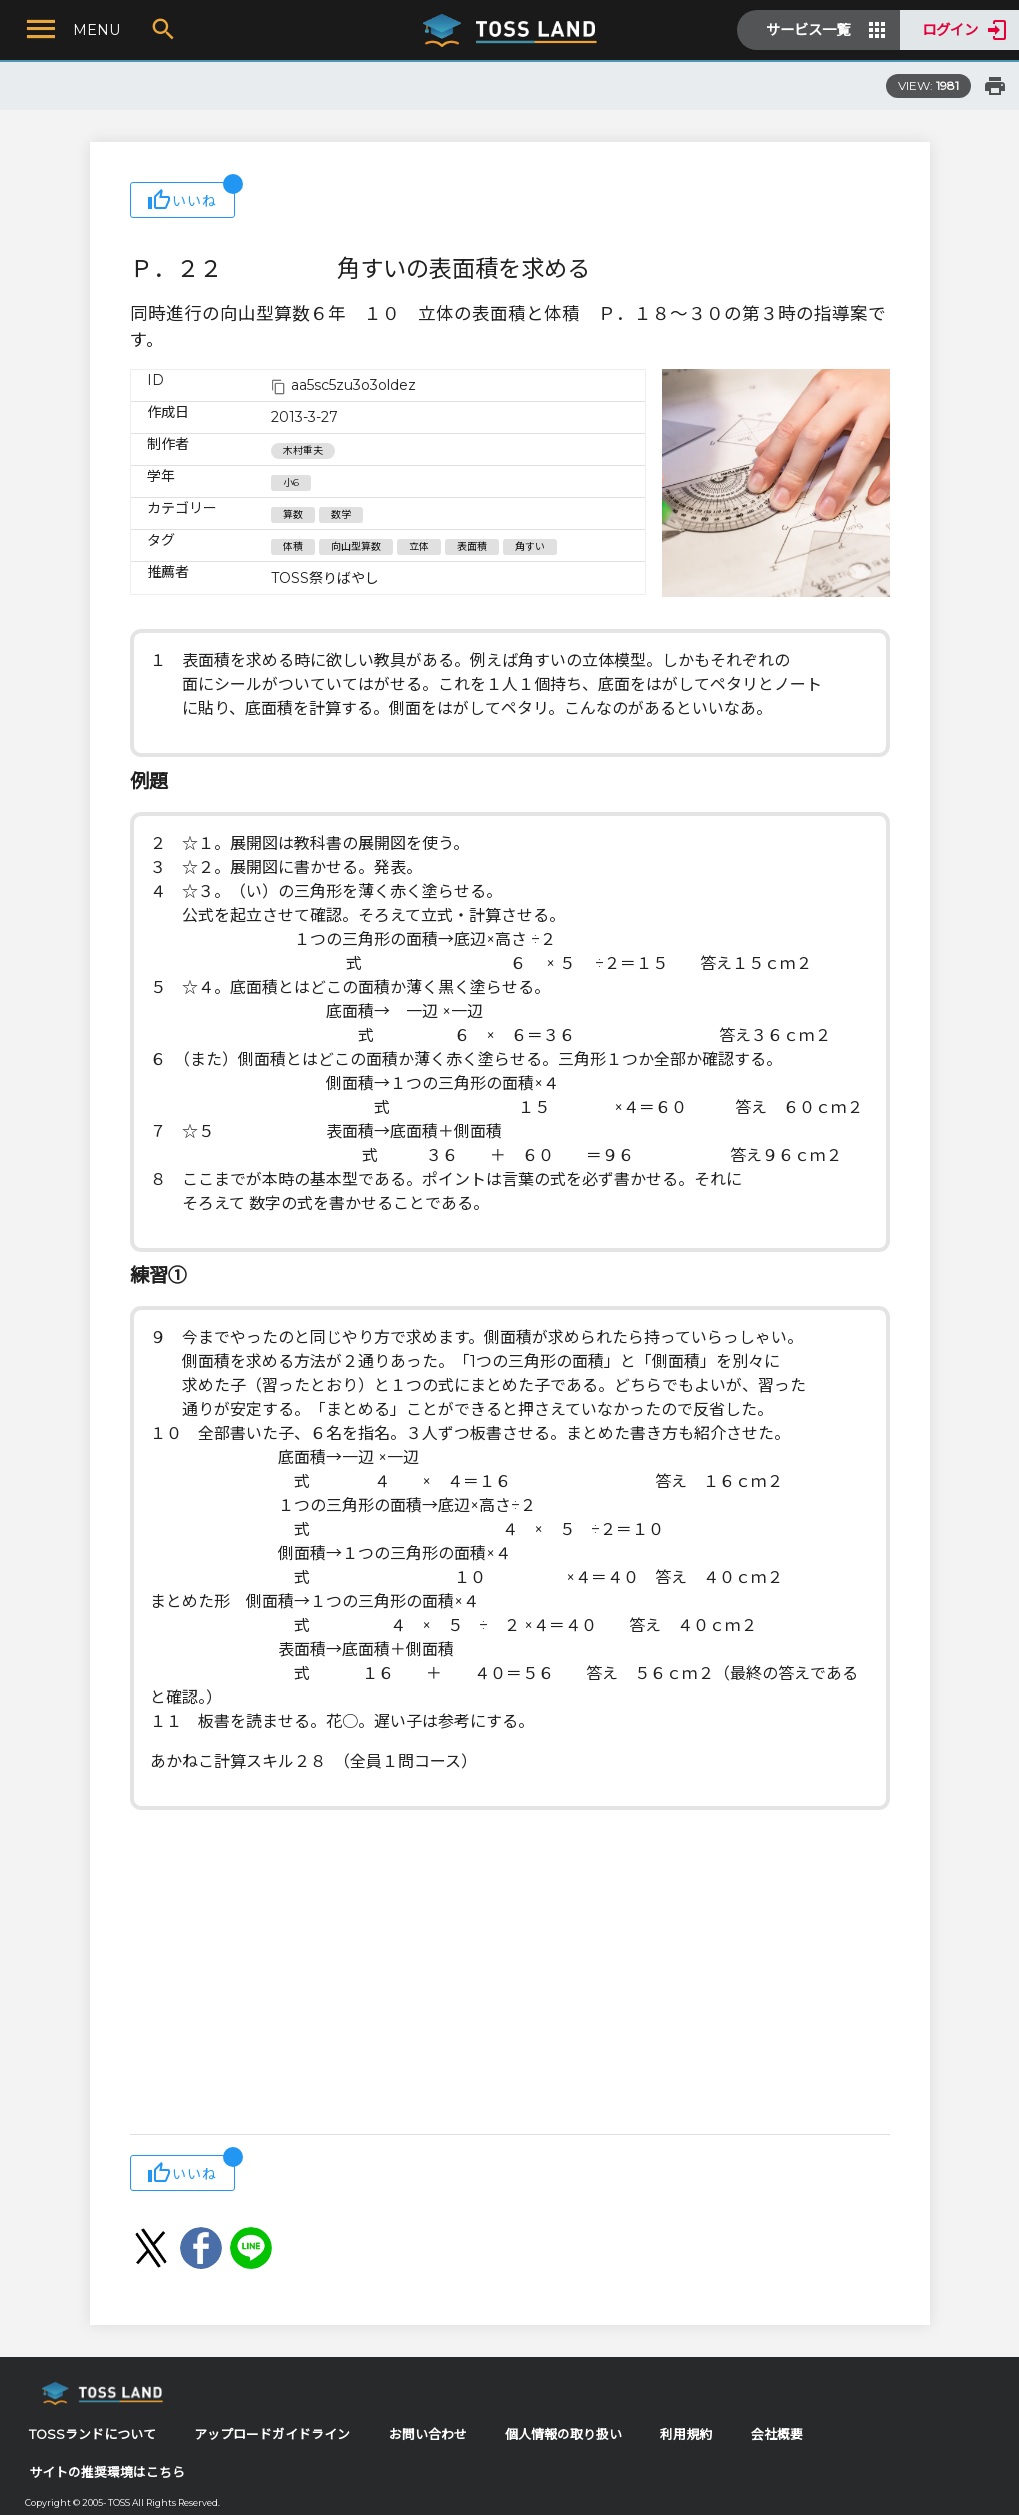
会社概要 (777, 2434)
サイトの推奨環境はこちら (107, 2472)
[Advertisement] (510, 1974)
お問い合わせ (428, 2434)
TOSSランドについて (92, 2434)
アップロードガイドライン (272, 2434)
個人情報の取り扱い (563, 2434)
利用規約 (686, 2434)
